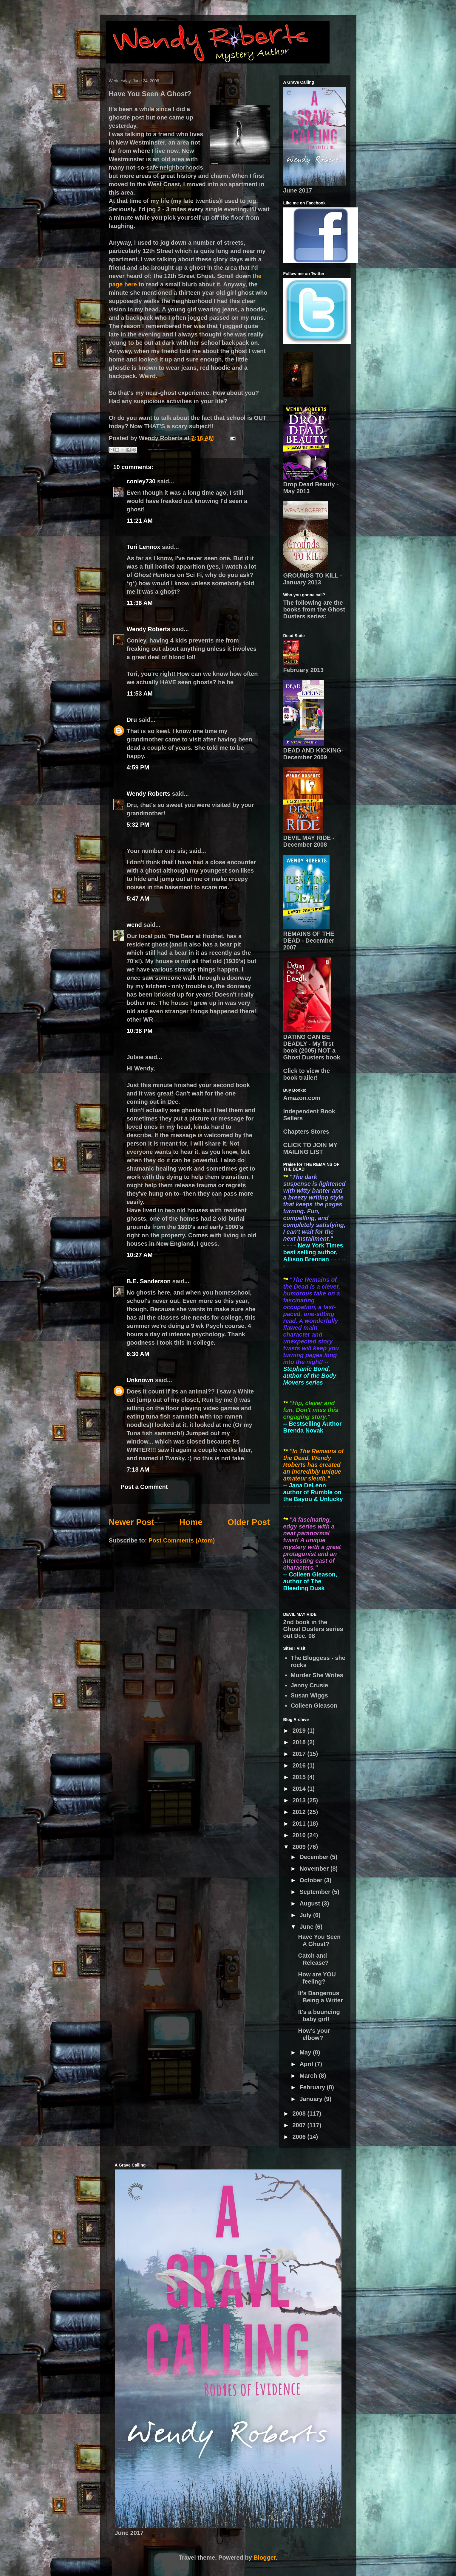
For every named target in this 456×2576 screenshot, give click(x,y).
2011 (299, 1823)
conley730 (141, 481)
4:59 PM (138, 767)
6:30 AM (138, 1354)
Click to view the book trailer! (306, 1074)
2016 (299, 1765)
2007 (299, 2125)
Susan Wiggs (309, 1695)
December (314, 1857)
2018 (299, 1742)
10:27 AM (140, 1255)
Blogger (264, 2557)
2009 (299, 1846)
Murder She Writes (317, 1675)
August (310, 1903)
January (311, 2099)
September (315, 1891)
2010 (299, 1835)
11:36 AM (140, 603)
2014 (299, 1788)
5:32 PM (138, 824)
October (311, 1880)
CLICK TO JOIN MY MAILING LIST (310, 1148)
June (307, 1926)
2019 (299, 1730)
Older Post (249, 1522)
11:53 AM (140, 693)
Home (191, 1522)
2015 (299, 1777)
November (314, 1868)
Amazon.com (301, 1098)
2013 (299, 1800)
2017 (299, 1754)
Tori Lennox (143, 547)
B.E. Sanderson (149, 1281)
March (309, 2075)
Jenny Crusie (309, 1685)
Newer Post (131, 1522)
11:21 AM (140, 520)
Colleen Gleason (314, 1705)
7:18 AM (138, 1469)
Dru (132, 719)
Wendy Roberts (148, 629)
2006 (299, 2136)
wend (134, 924)
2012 (299, 1812)
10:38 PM (140, 1031)
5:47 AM (138, 898)
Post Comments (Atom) (182, 1540)
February (313, 2087)
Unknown (140, 1380)
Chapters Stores (306, 1131)
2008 (299, 2113)
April (307, 2064)
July (306, 1915)
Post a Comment (144, 1486)
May (306, 2052)
